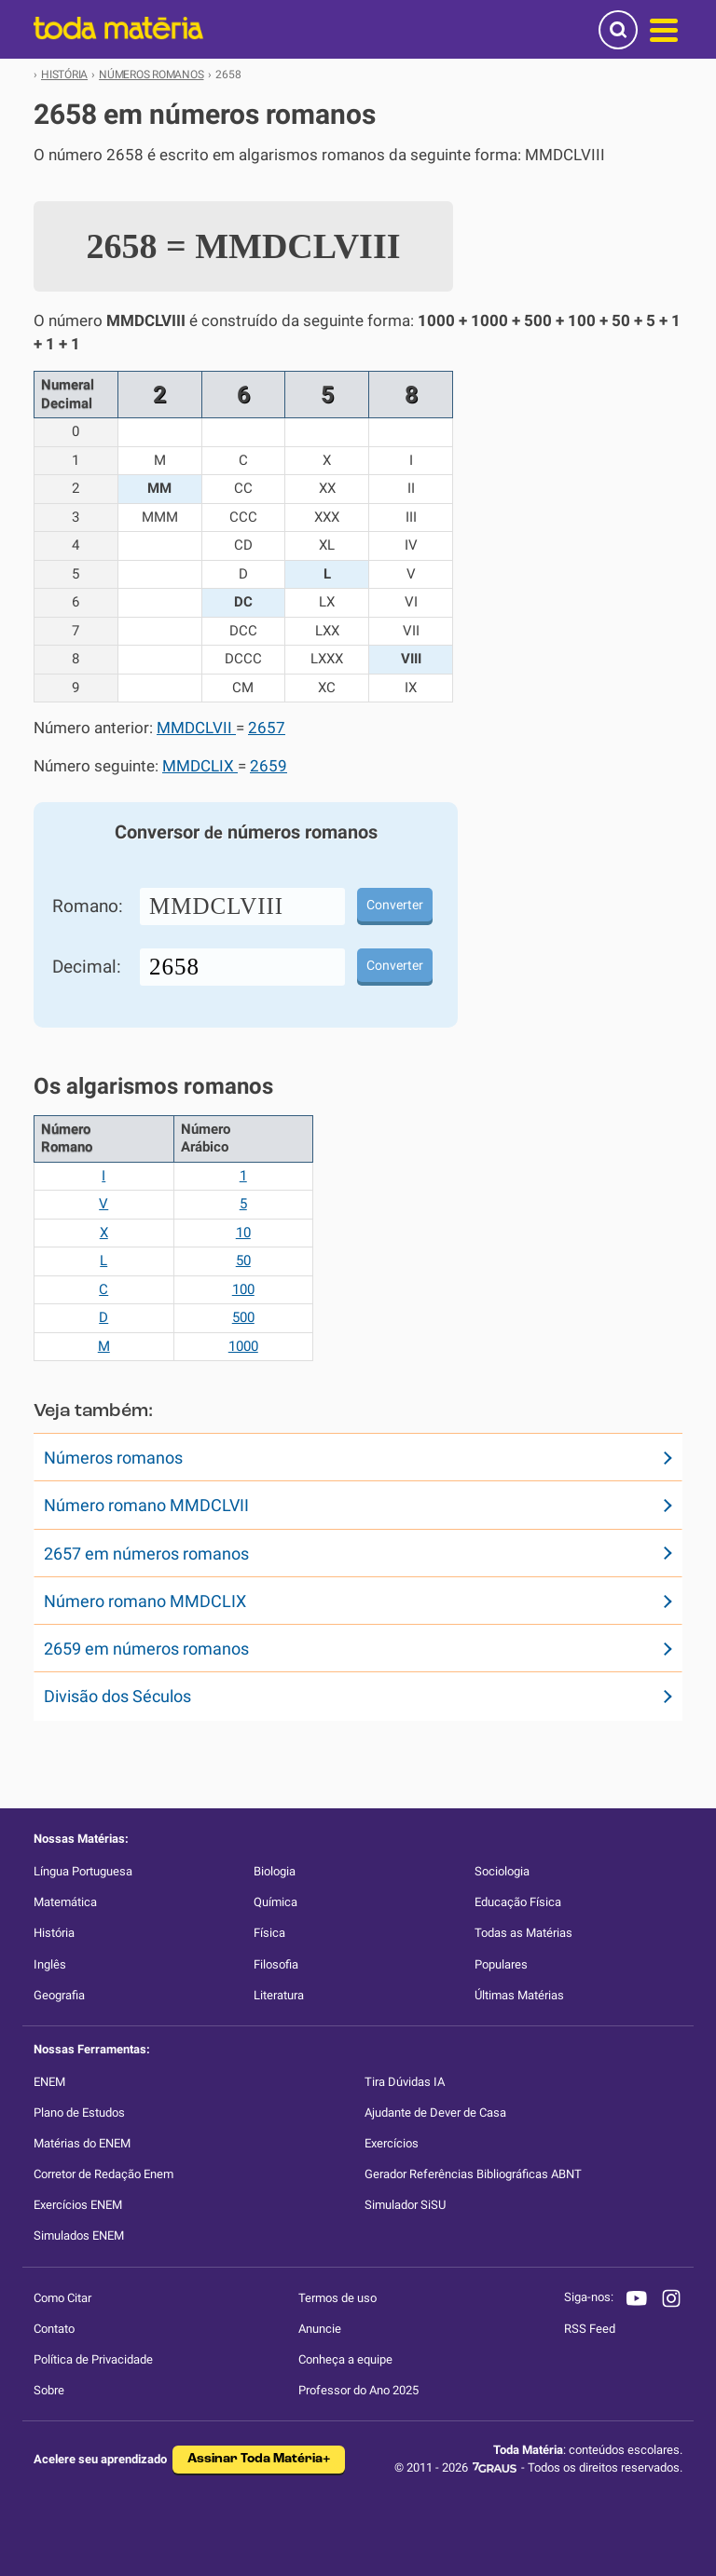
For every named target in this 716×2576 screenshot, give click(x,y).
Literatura (279, 1995)
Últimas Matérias (519, 1995)
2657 (266, 728)
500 (243, 1317)
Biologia (275, 1871)
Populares (501, 1964)
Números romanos (113, 1457)
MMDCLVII (196, 728)
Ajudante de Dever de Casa (435, 2112)
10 (243, 1232)
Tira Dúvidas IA (405, 2082)
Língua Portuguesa (83, 1871)
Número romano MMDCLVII (146, 1505)
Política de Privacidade (93, 2359)
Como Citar (62, 2298)
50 (243, 1260)
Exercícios (392, 2143)
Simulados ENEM (79, 2235)
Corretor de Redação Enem (103, 2174)
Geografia (59, 1995)
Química (275, 1902)
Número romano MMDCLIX (145, 1601)
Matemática (65, 1902)
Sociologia (502, 1871)
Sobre (49, 2390)
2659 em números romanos (146, 1648)
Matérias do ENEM (82, 2143)
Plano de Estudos (79, 2112)
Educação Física (518, 1902)
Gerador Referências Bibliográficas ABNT (473, 2174)
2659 (268, 766)
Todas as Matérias (523, 1933)
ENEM (49, 2082)
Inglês (50, 1964)
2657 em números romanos (146, 1553)
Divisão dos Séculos (117, 1696)
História (54, 1933)
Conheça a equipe (345, 2359)
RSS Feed (589, 2329)
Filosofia (276, 1964)
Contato (54, 2329)
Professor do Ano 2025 (358, 2390)
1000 (243, 1346)
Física (269, 1933)
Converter (394, 904)
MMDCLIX (200, 766)
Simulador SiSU (405, 2205)
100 (243, 1289)
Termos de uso (337, 2298)
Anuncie (319, 2329)
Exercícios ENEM (78, 2205)
